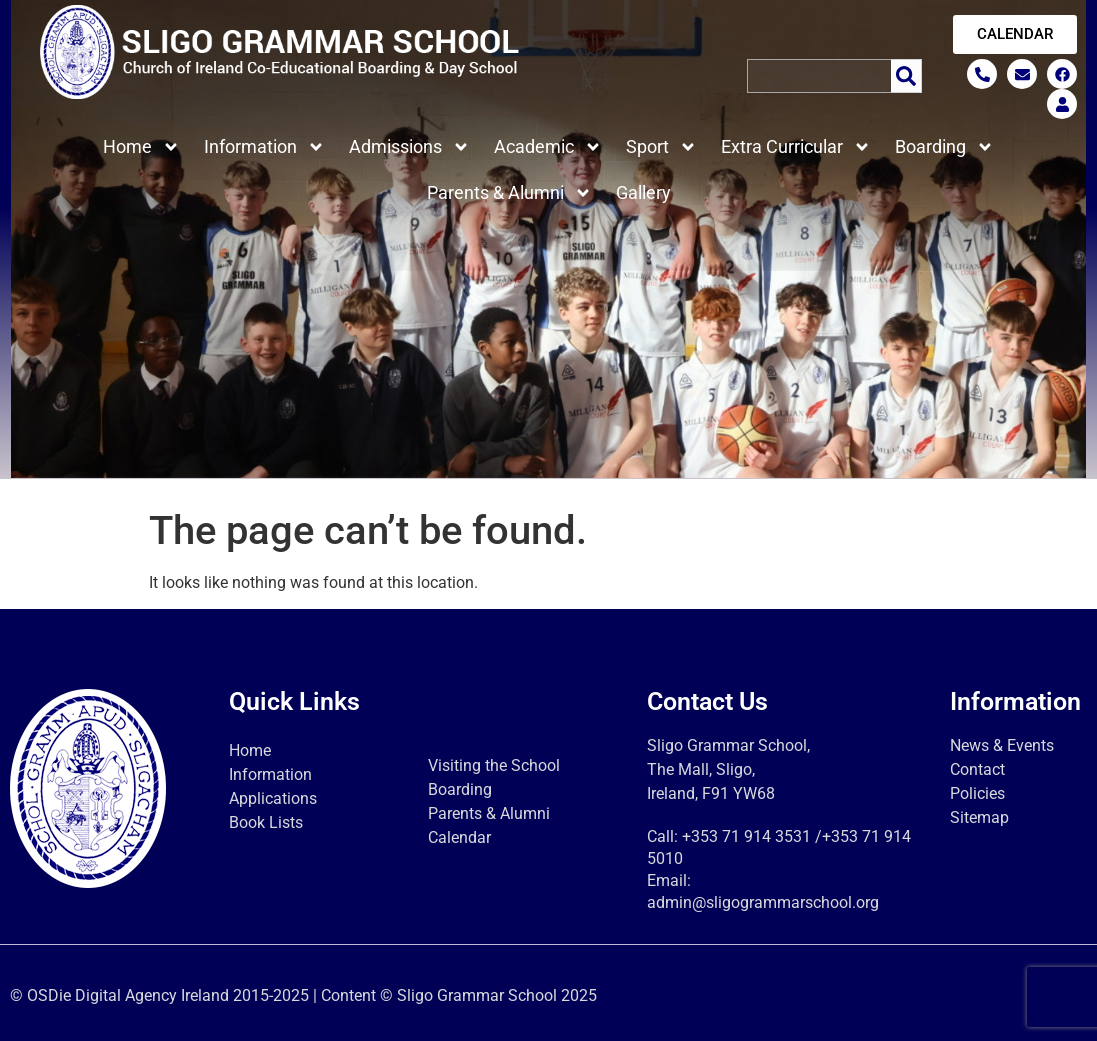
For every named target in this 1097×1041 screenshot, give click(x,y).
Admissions (409, 147)
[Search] (906, 76)
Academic (548, 147)
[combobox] (818, 76)
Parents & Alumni (509, 193)
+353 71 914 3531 (746, 836)
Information (264, 147)
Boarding (944, 147)
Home (141, 147)
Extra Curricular (796, 147)
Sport (661, 147)
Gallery (643, 192)
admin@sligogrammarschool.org (763, 902)
